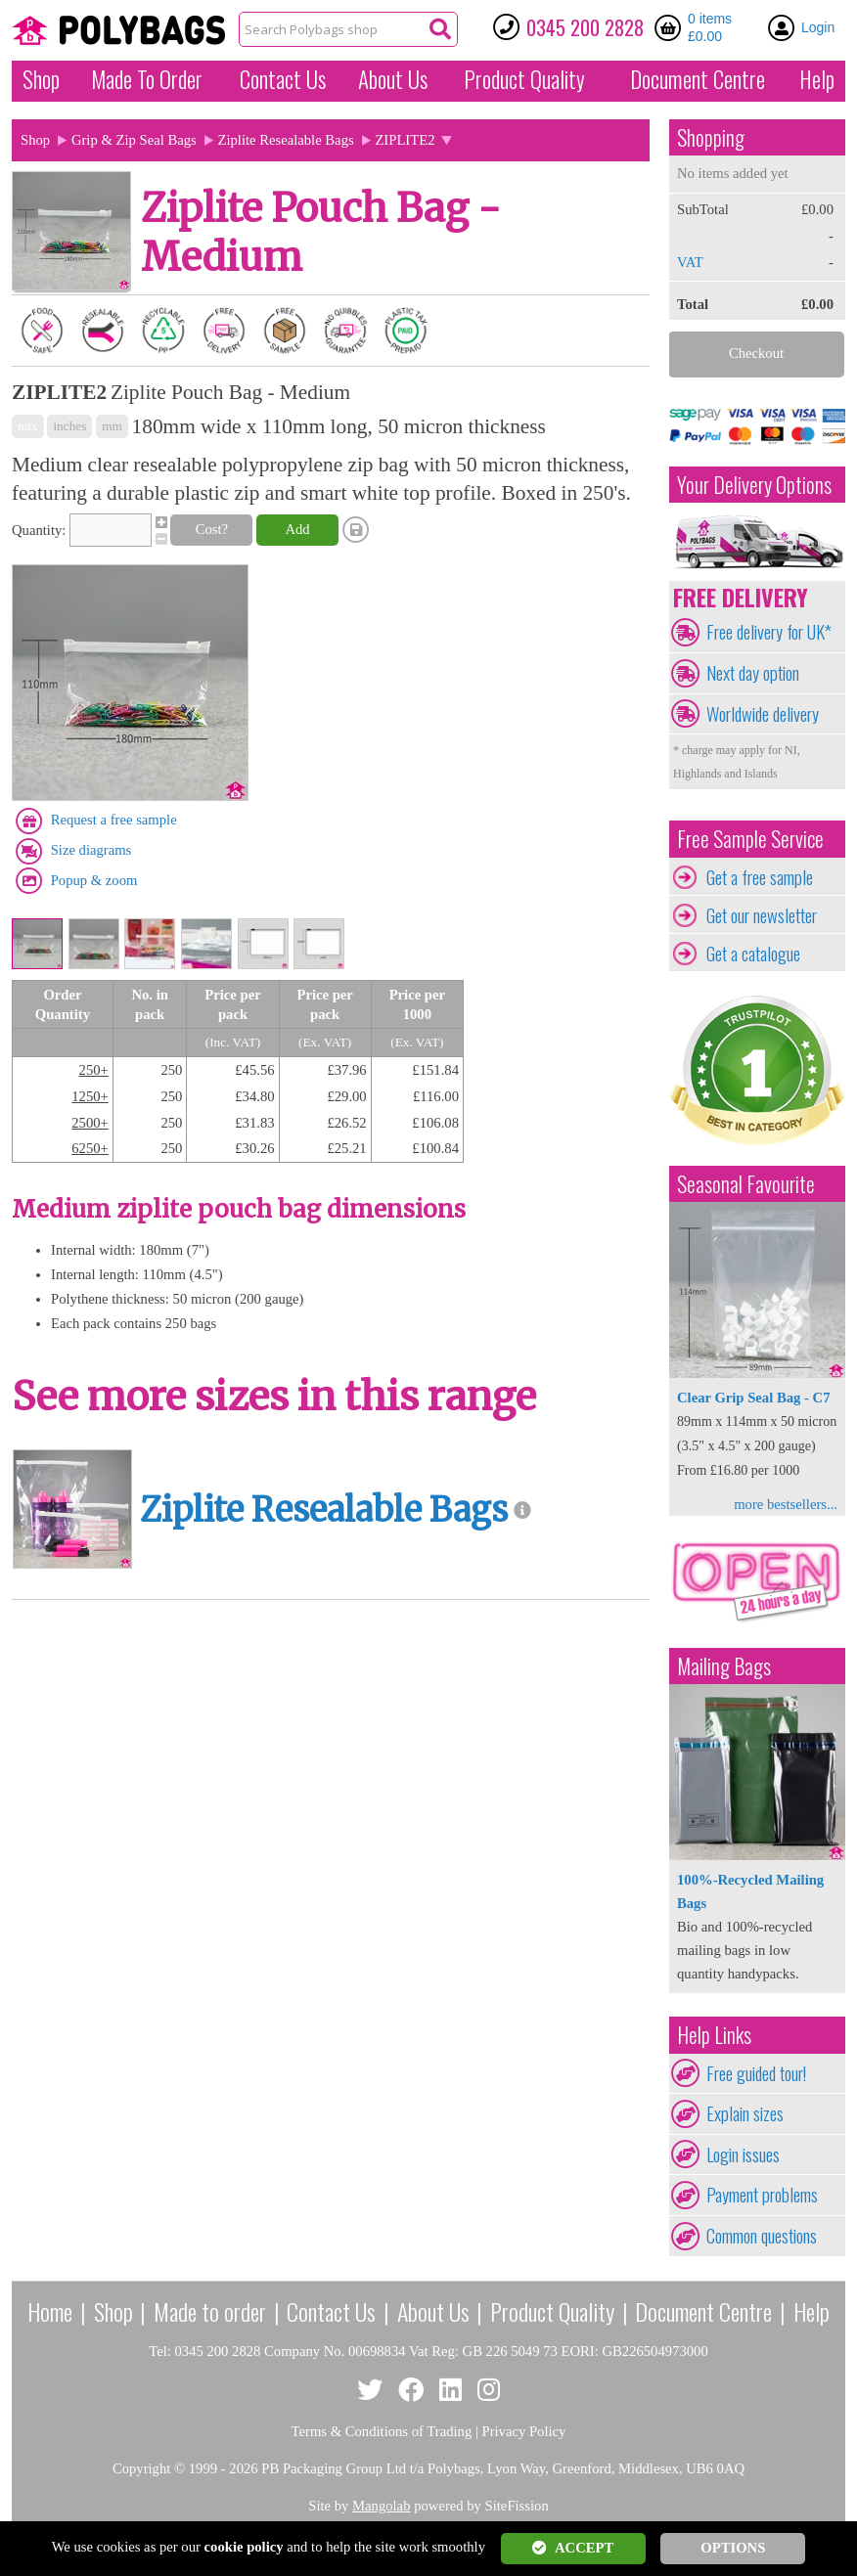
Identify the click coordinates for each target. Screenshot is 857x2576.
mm (112, 426)
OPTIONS (732, 2547)
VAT (690, 262)
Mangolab (381, 2505)
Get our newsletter (761, 915)
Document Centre (703, 2311)
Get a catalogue (753, 953)
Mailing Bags (724, 1666)
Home (49, 2311)
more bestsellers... (785, 1504)
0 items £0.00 (710, 27)
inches (69, 426)
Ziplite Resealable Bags (285, 140)
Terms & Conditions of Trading (382, 2431)
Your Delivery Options (754, 484)
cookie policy (244, 2546)
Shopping (710, 137)
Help (816, 79)
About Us (393, 79)
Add (297, 529)
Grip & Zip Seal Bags (134, 140)
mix (28, 426)
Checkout (756, 353)
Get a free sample (759, 877)
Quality (524, 79)
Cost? (212, 529)
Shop (41, 79)
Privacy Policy (524, 2431)
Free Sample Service (750, 838)
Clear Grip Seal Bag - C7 (753, 1397)
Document (697, 79)
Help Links (714, 2035)
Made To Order (147, 79)
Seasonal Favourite (746, 1184)
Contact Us (283, 79)
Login (817, 27)
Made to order (210, 2311)
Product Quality (552, 2311)
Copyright (141, 2468)
